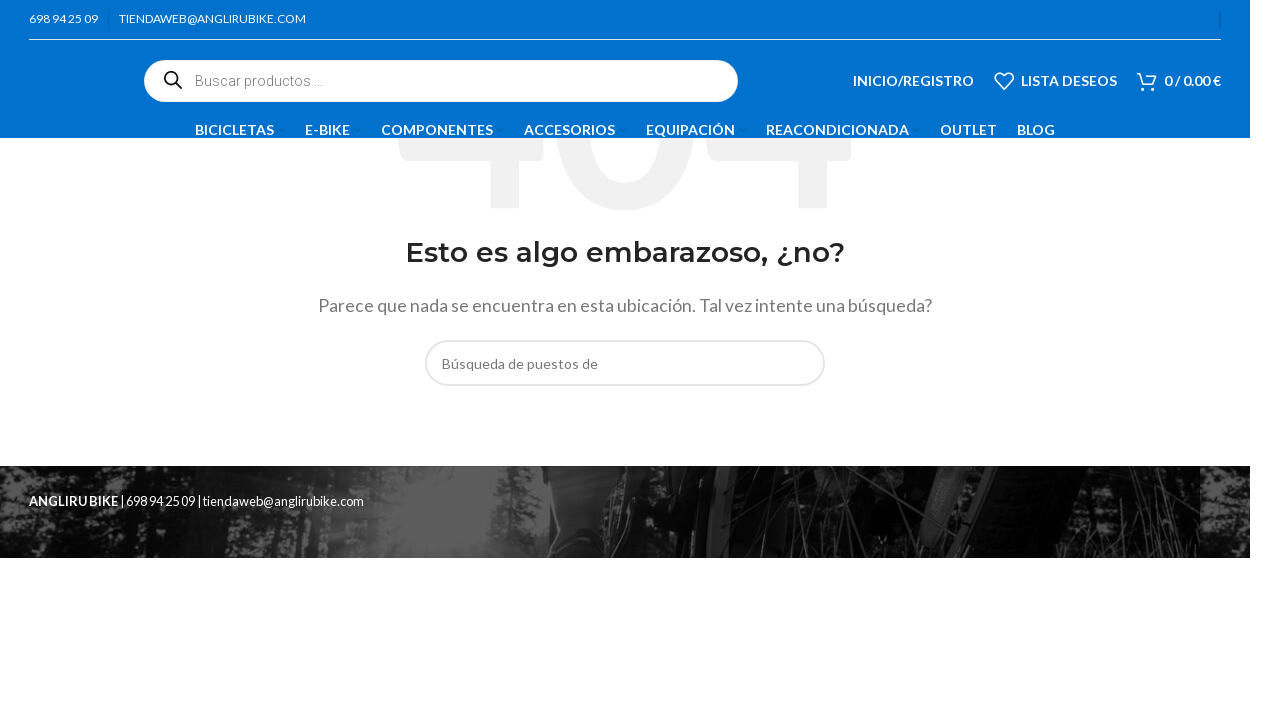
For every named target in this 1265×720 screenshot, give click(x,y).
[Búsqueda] (625, 363)
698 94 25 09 (161, 501)
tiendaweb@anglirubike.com (283, 501)
